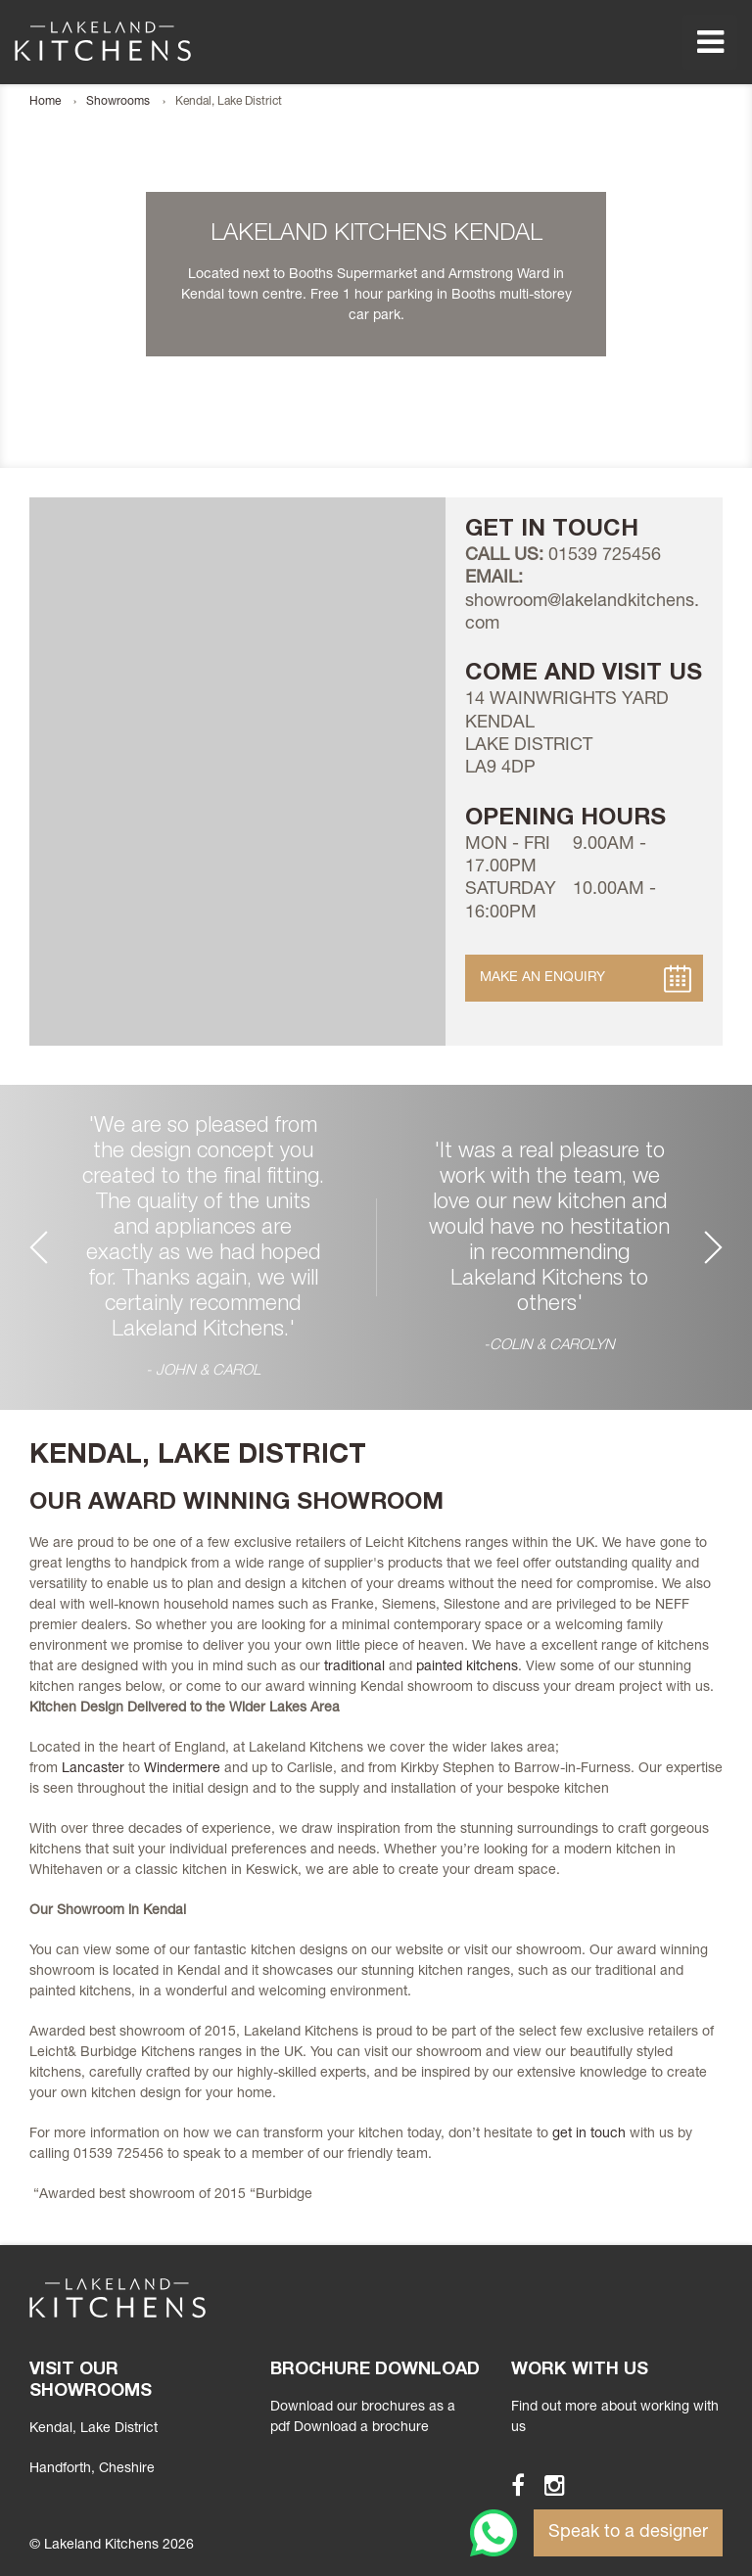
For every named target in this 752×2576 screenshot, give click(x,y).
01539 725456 (604, 556)
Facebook (509, 2485)
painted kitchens (467, 1667)
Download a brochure (361, 2428)
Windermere (182, 1769)
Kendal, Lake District (93, 2429)
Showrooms (118, 102)
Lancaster (93, 1769)
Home (45, 102)
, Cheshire (92, 2469)
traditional (354, 1667)
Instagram (546, 2485)
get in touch (589, 2134)
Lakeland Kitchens (103, 41)
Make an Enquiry (542, 978)
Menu (709, 42)
